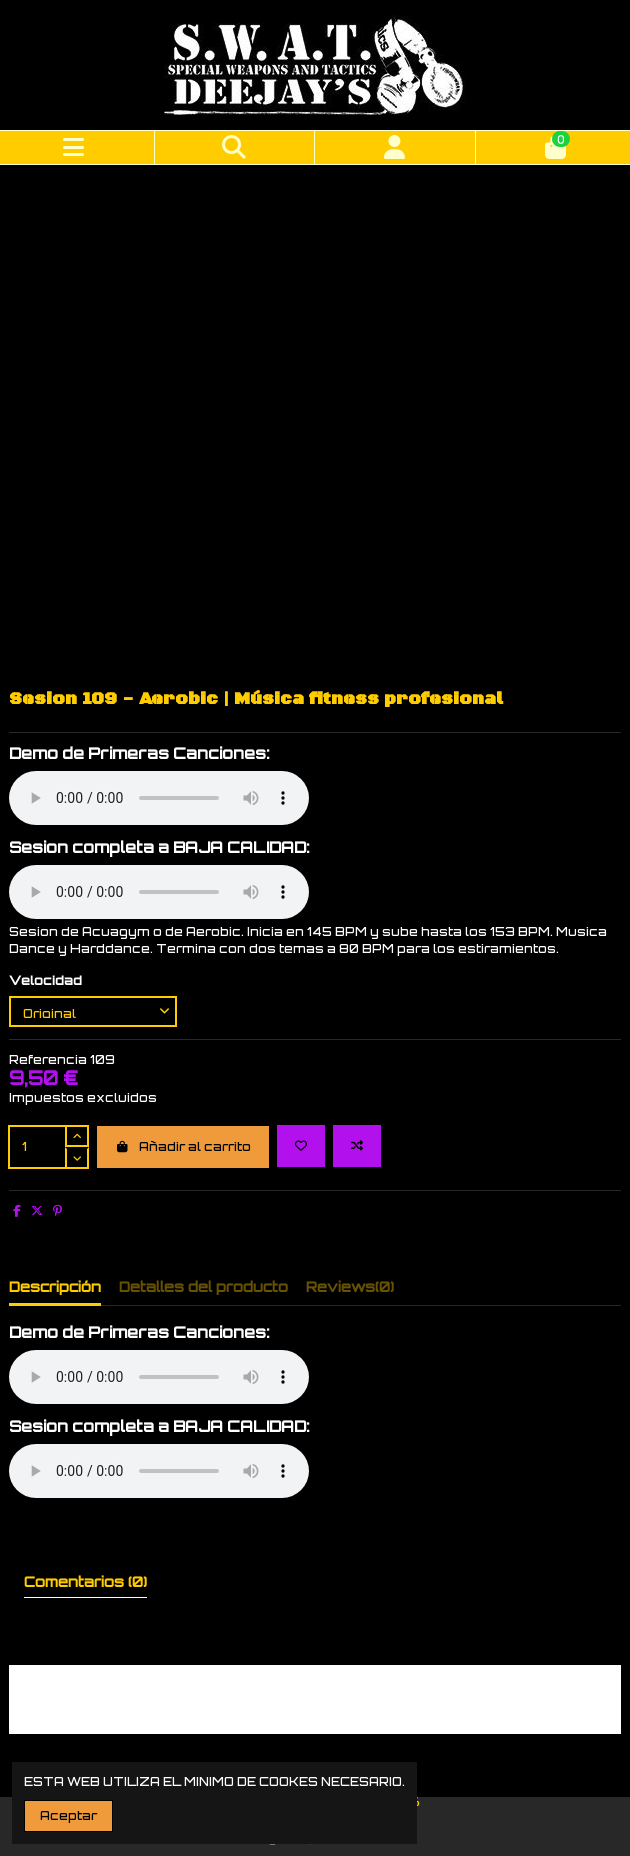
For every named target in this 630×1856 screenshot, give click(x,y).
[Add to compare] (357, 1035)
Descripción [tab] (55, 1176)
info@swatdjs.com (419, 1747)
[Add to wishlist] (301, 1035)
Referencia (48, 948)
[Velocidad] (93, 901)
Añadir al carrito (183, 1035)
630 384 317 (290, 1747)
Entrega (237, 1708)
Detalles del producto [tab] (203, 1176)
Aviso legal (319, 1708)
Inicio (391, 1708)
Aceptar (68, 1815)
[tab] (350, 1180)
